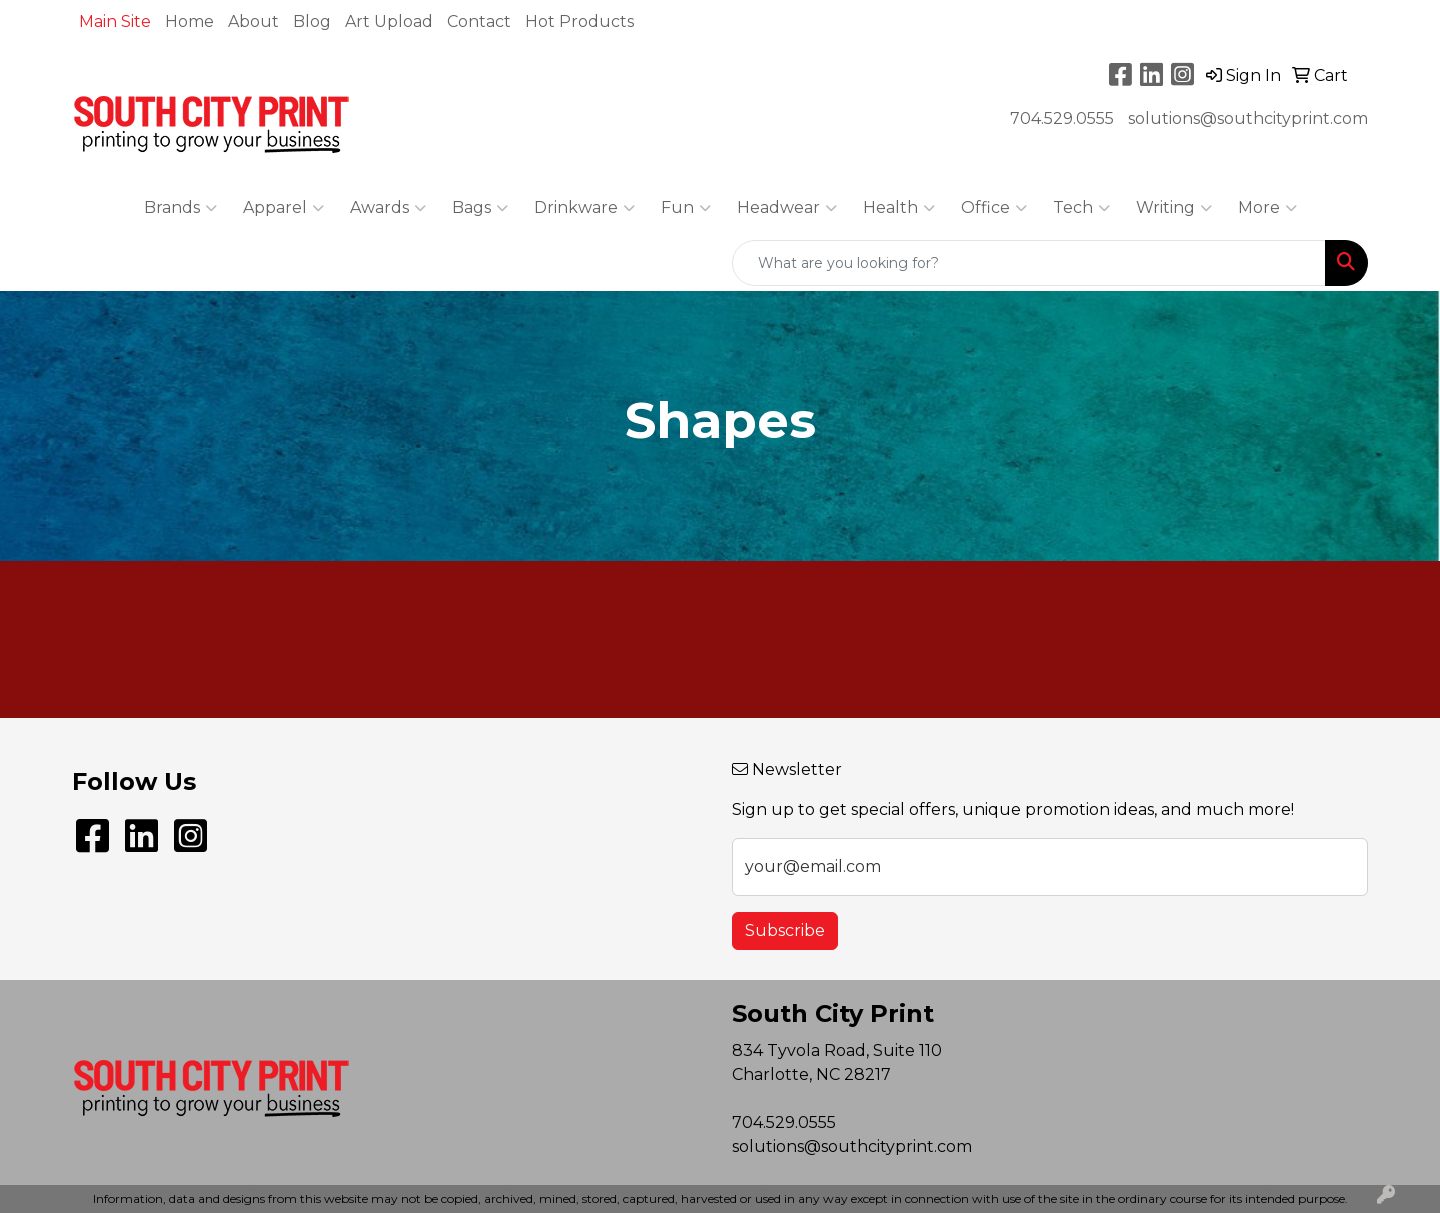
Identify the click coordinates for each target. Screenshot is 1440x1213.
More (1267, 208)
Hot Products (579, 21)
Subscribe (785, 930)
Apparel (283, 208)
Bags (480, 208)
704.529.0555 (1062, 118)
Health (899, 208)
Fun (686, 208)
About (253, 21)
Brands (180, 208)
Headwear (787, 208)
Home (189, 21)
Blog (312, 21)
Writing (1174, 208)
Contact (479, 21)
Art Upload (389, 21)
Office (994, 208)
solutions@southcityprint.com (1248, 118)
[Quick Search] (1029, 263)
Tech (1081, 208)
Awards (388, 208)
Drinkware (584, 208)
